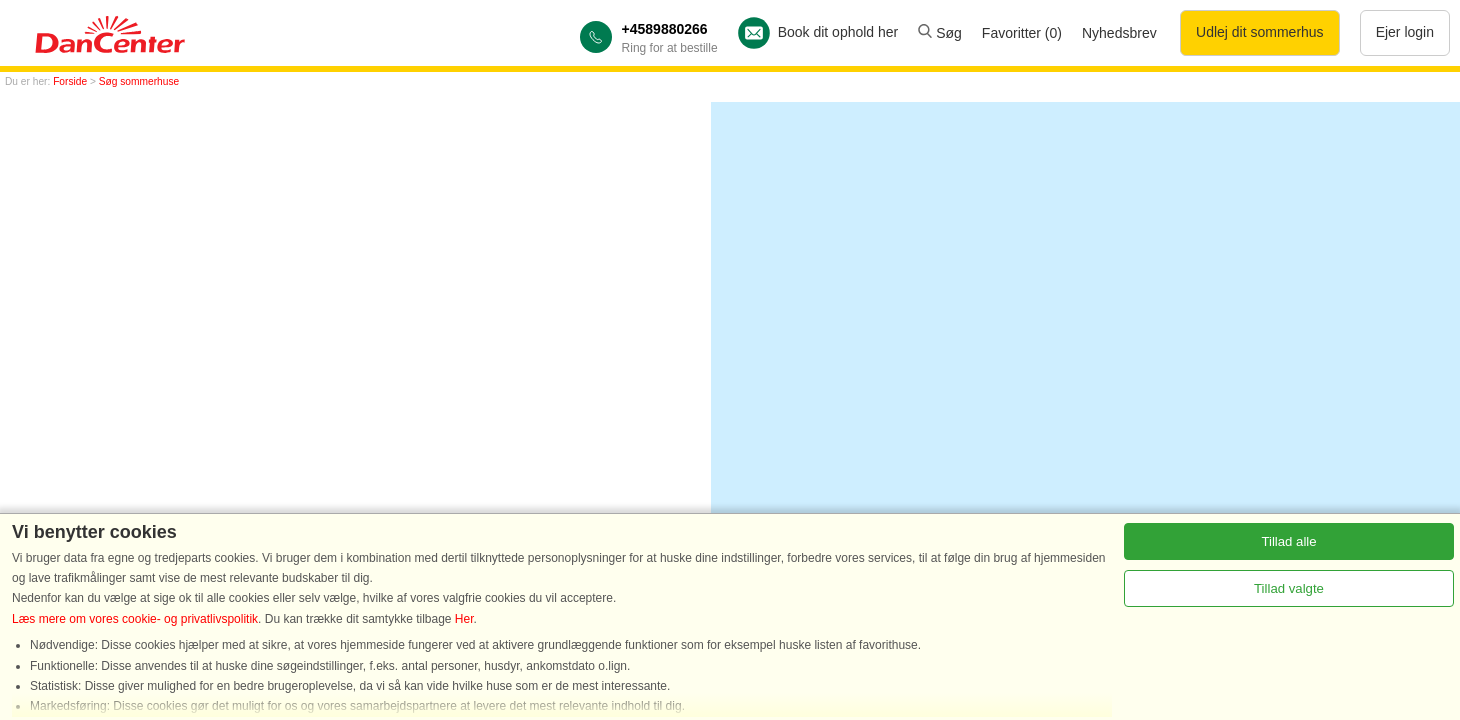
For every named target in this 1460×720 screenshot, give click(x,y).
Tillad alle (1288, 541)
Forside (70, 81)
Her (464, 619)
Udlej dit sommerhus (1260, 32)
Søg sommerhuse (139, 81)
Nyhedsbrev (1119, 33)
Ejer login (1405, 32)
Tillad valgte (1289, 588)
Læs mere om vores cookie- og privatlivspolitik (135, 619)
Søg (940, 33)
